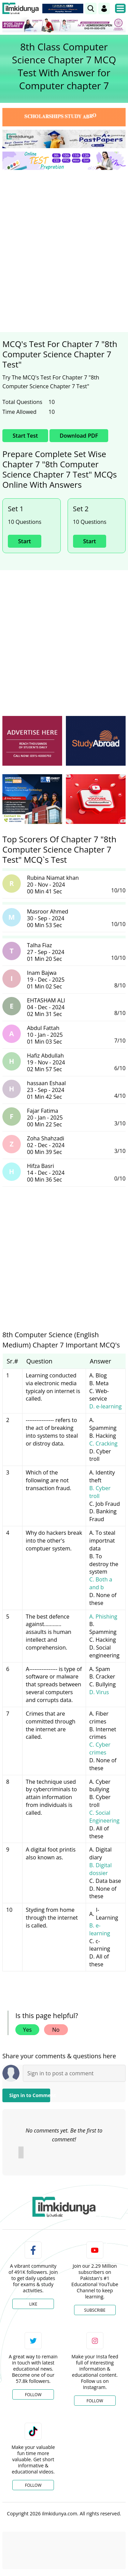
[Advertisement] (64, 242)
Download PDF (79, 435)
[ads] (32, 741)
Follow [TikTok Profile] (33, 2485)
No (56, 2029)
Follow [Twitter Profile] (33, 2395)
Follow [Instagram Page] (95, 2401)
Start (24, 541)
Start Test (25, 435)
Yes (27, 2029)
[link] (91, 8)
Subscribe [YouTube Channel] (94, 2310)
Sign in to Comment (29, 2095)
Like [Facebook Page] (33, 2304)
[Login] (104, 8)
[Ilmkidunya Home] (20, 8)
